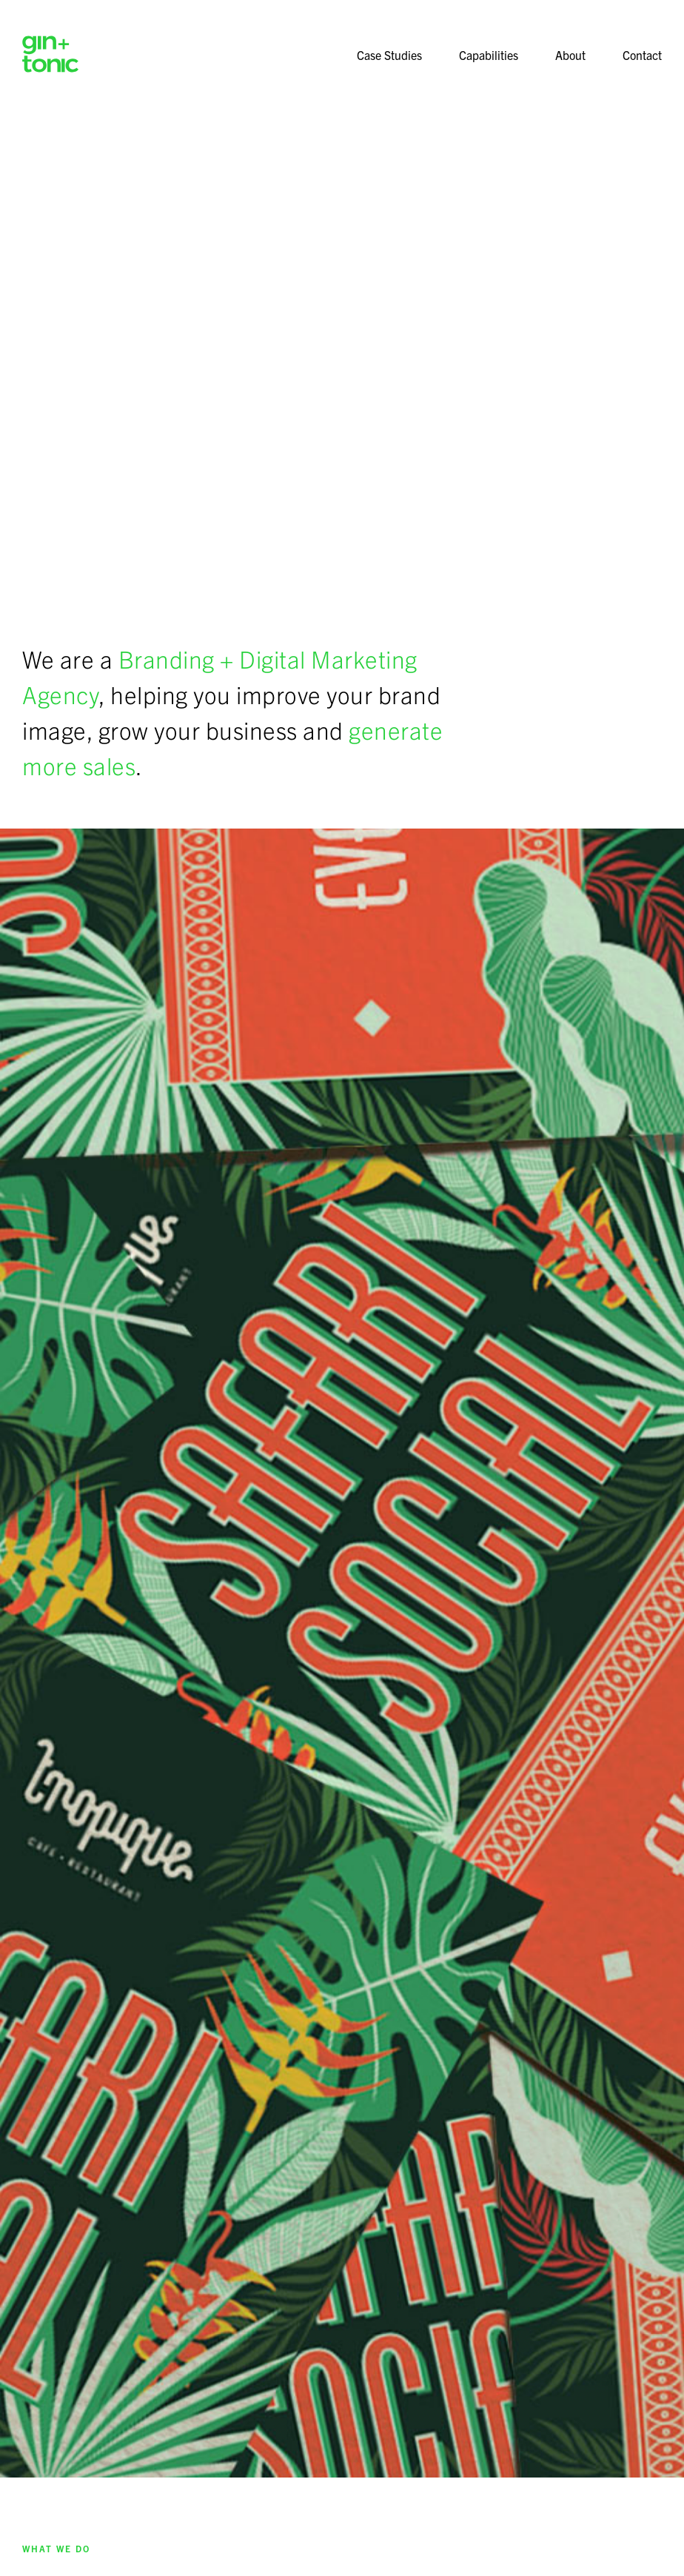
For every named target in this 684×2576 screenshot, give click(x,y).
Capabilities (488, 54)
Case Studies (389, 54)
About (570, 54)
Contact (642, 54)
